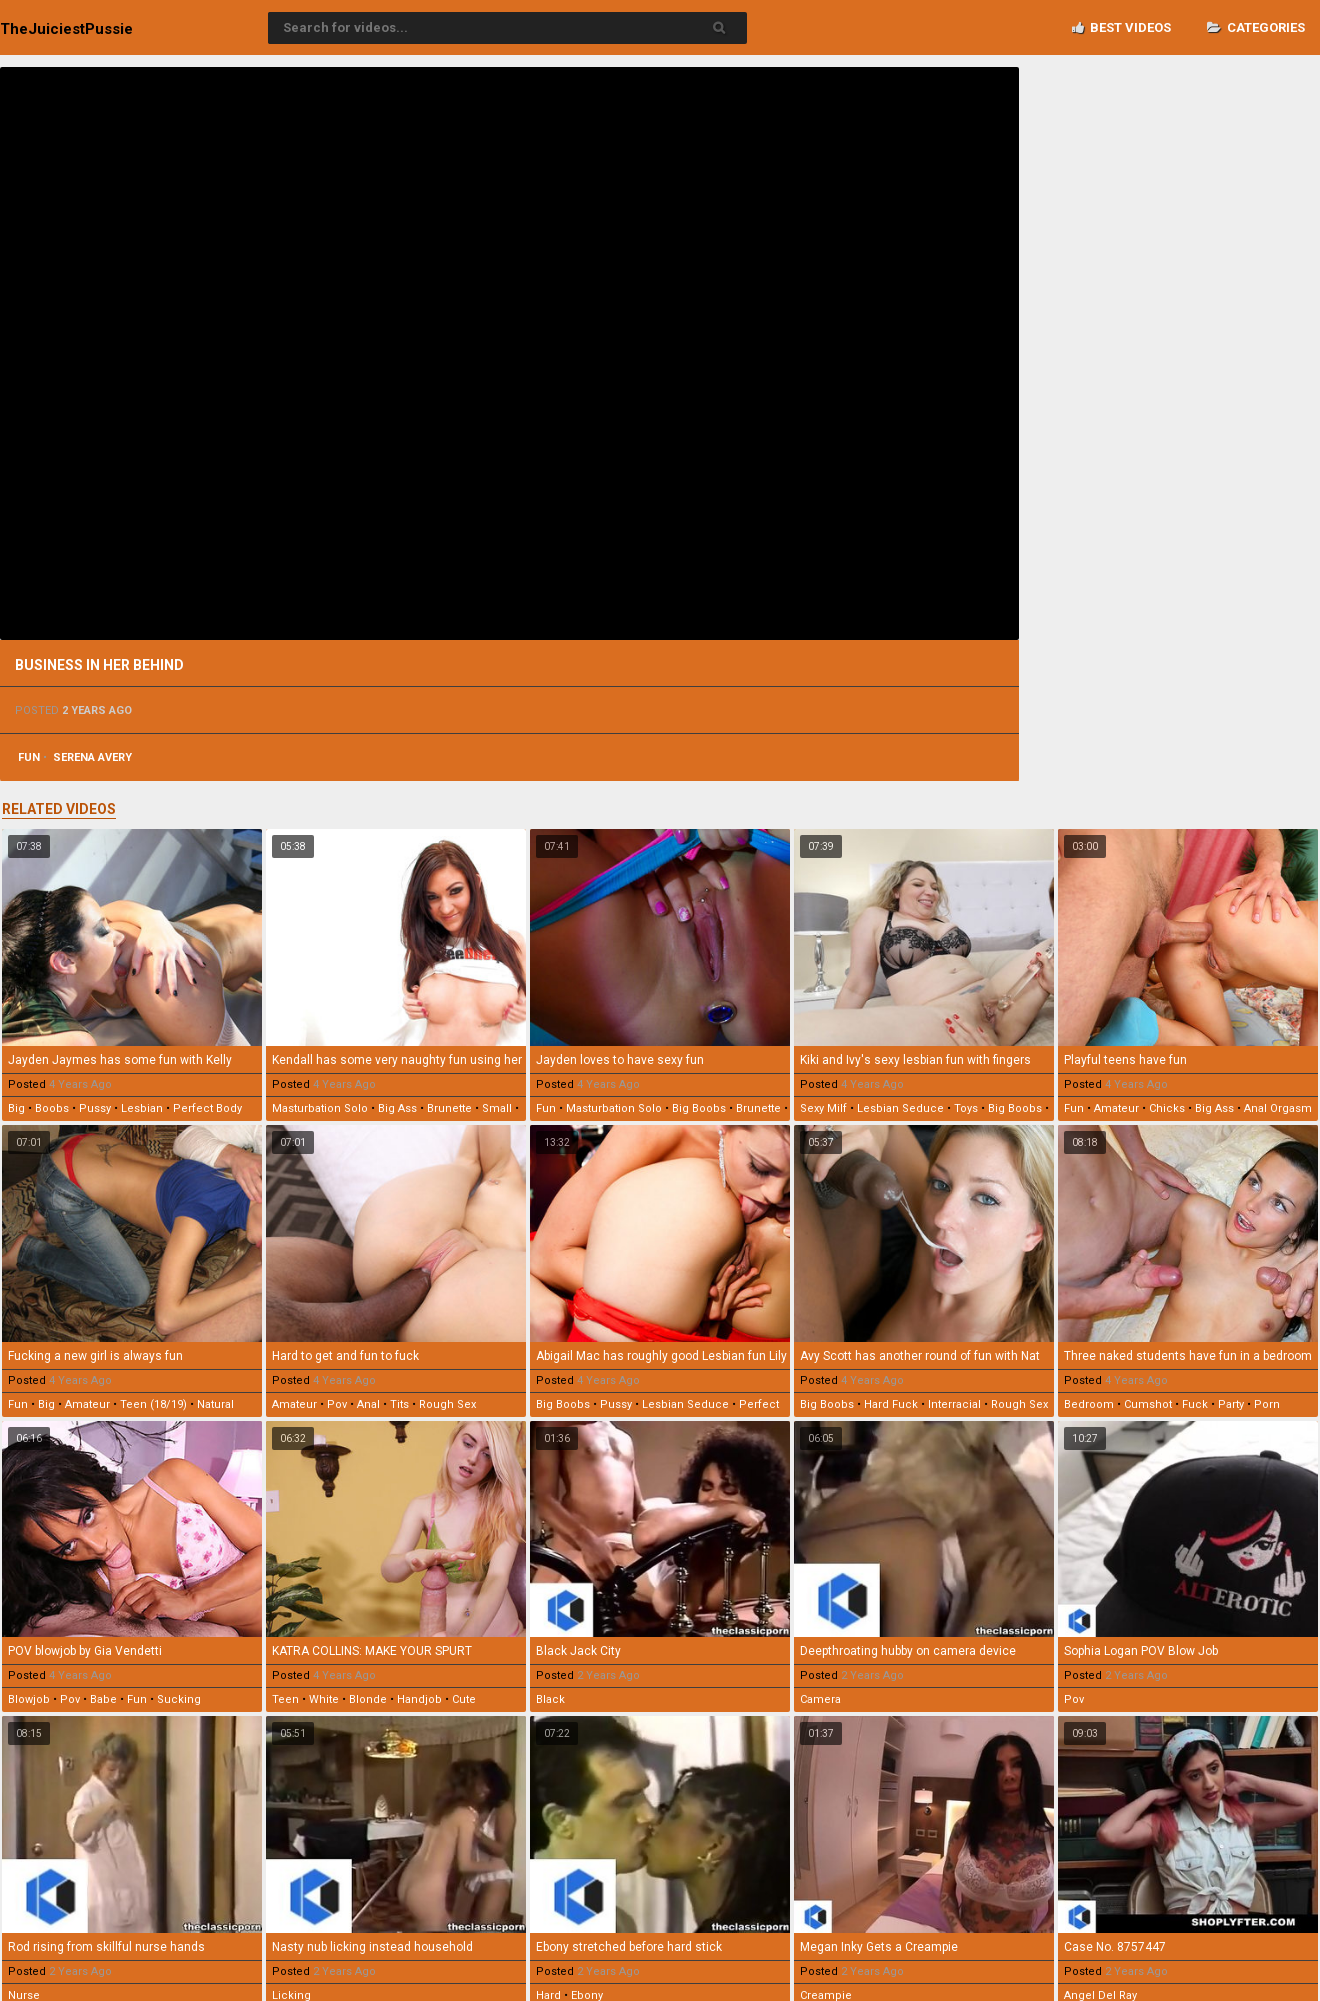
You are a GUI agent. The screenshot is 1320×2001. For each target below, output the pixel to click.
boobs (52, 1108)
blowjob (29, 1699)
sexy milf (823, 1108)
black (550, 1699)
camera (820, 1699)
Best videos (1121, 27)
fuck (1195, 1404)
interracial (954, 1404)
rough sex (447, 1404)
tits (399, 1404)
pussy (95, 1108)
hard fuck (891, 1404)
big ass (397, 1108)
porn (1267, 1404)
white (324, 1699)
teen (285, 1699)
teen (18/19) (153, 1404)
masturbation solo (320, 1108)
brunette (449, 1108)
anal (368, 1404)
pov (337, 1404)
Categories (1256, 27)
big (16, 1108)
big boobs (699, 1108)
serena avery (92, 757)
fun (29, 757)
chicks (1167, 1108)
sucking (179, 1699)
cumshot (1148, 1404)
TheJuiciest (66, 29)
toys (966, 1108)
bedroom (1089, 1404)
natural (215, 1404)
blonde (368, 1699)
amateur (1116, 1108)
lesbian (142, 1108)
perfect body (207, 1108)
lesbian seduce (900, 1108)
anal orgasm (1278, 1108)
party (1231, 1404)
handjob (419, 1699)
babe (103, 1699)
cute (464, 1699)
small (497, 1108)
